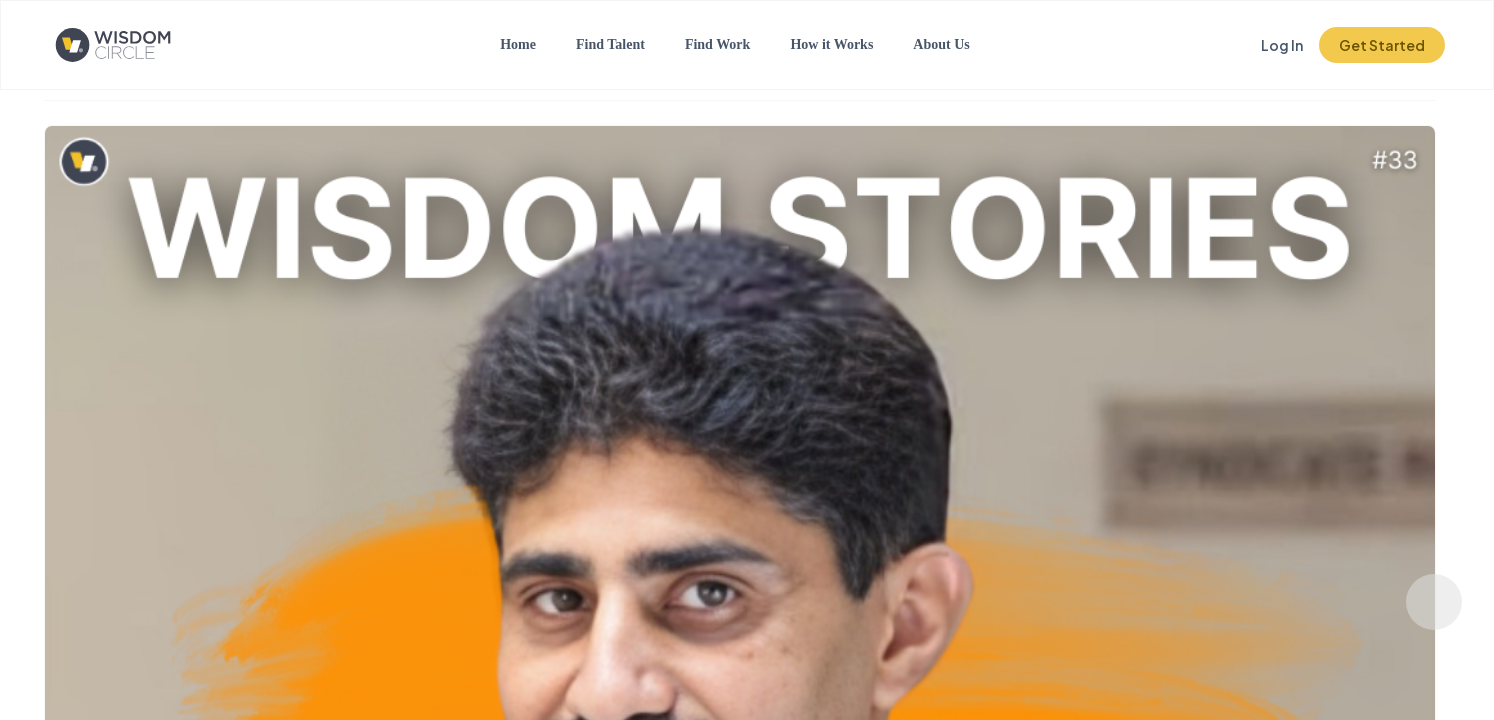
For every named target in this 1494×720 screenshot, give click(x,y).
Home (518, 44)
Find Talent (610, 44)
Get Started (1382, 45)
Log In (1282, 45)
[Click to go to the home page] (129, 45)
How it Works (831, 44)
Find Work (718, 44)
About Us (941, 44)
